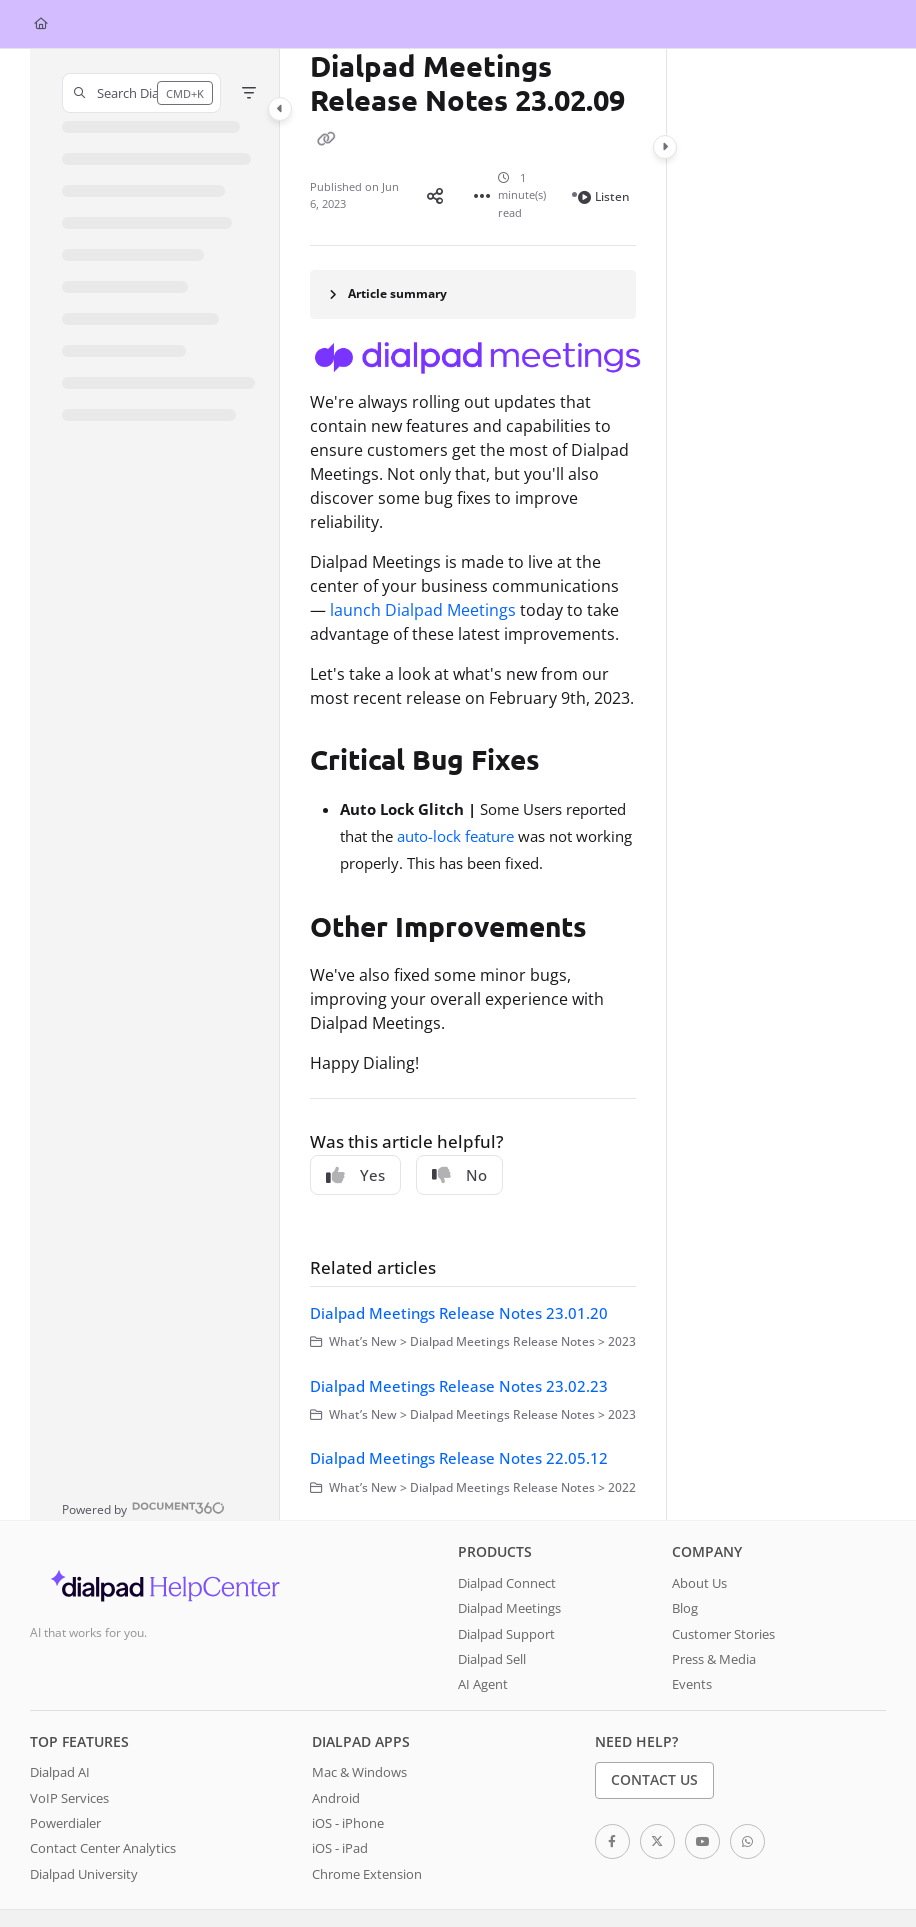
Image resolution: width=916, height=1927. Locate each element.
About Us (699, 1583)
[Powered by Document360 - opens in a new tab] (143, 1507)
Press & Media (714, 1659)
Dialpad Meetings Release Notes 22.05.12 (459, 1458)
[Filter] (249, 93)
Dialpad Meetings (509, 1608)
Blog (685, 1608)
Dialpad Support (506, 1634)
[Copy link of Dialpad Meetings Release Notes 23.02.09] (326, 138)
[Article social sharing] (435, 195)
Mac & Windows (359, 1772)
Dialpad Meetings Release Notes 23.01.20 (459, 1313)
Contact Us (654, 1779)
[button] (141, 93)
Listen (604, 196)
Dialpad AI (60, 1772)
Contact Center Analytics (103, 1848)
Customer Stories (723, 1634)
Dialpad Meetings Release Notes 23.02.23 (459, 1386)
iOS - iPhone (348, 1823)
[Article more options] (482, 195)
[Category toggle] (280, 109)
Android (336, 1798)
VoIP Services (69, 1798)
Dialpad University (84, 1874)
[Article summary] (473, 294)
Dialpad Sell (492, 1659)
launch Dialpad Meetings (423, 610)
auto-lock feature (455, 836)
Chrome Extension (367, 1874)
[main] (473, 784)
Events (692, 1684)
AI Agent (483, 1684)
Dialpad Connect (507, 1583)
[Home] (41, 24)
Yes (355, 1175)
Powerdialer (65, 1823)
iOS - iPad (340, 1848)
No (459, 1175)
